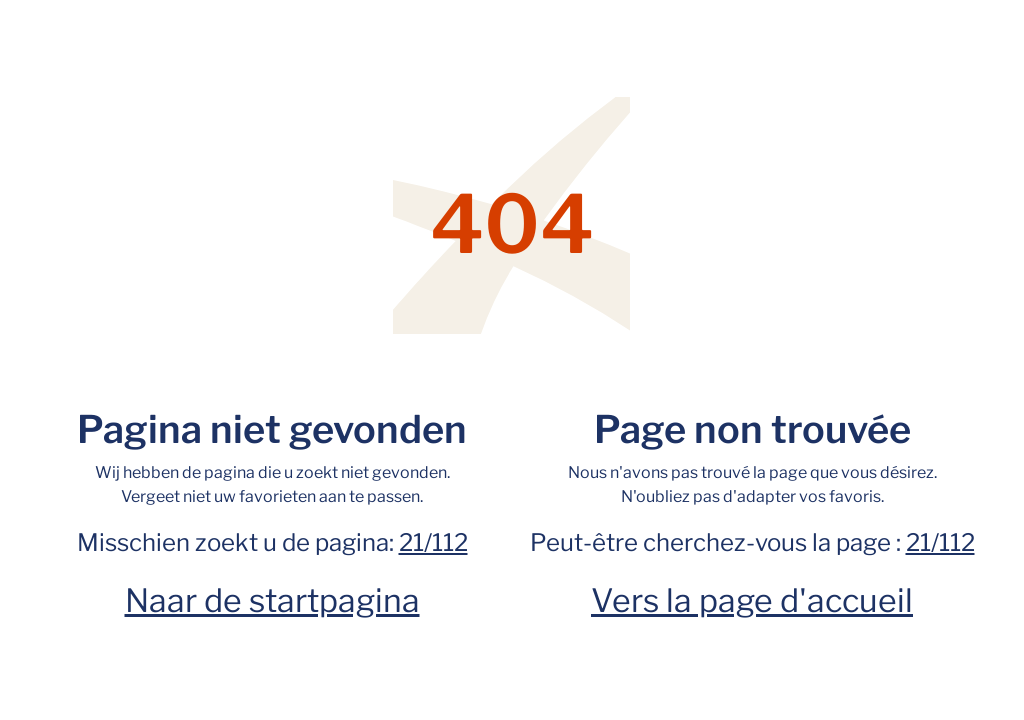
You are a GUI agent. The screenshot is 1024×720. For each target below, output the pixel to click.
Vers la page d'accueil (752, 600)
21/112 (433, 542)
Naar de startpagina (272, 600)
